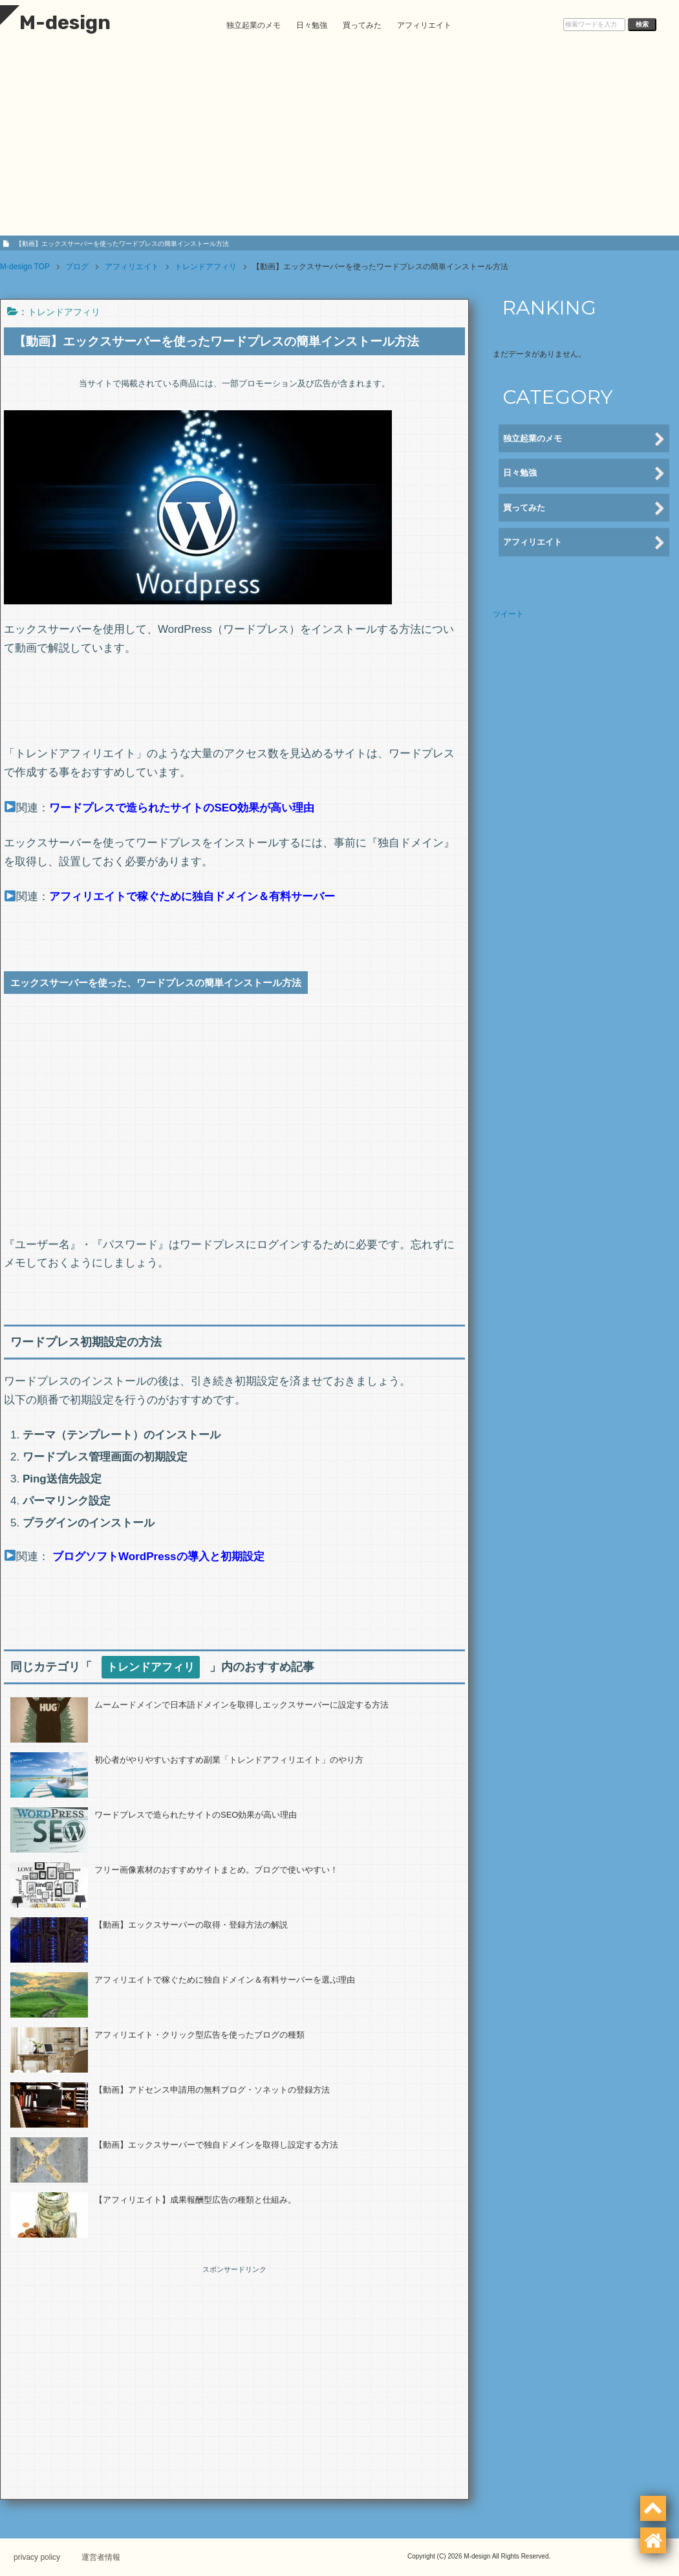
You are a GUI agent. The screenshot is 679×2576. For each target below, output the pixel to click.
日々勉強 (311, 25)
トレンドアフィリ (64, 312)
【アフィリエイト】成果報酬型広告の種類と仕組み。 (195, 2200)
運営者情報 (113, 2557)
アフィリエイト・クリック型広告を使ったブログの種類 (199, 2035)
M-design (55, 22)
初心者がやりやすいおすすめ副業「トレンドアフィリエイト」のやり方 (228, 1760)
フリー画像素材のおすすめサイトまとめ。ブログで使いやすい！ (216, 1870)
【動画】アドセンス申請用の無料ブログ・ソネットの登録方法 (212, 2090)
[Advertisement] (339, 141)
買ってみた (362, 25)
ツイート (508, 614)
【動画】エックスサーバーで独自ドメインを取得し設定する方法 (216, 2145)
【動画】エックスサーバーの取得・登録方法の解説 (191, 1925)
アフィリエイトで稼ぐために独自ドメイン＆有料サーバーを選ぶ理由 (224, 1980)
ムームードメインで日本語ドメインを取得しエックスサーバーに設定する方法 (241, 1705)
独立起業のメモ (253, 25)
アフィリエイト (424, 25)
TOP (25, 266)
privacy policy (42, 2557)
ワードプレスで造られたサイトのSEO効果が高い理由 (195, 1815)
